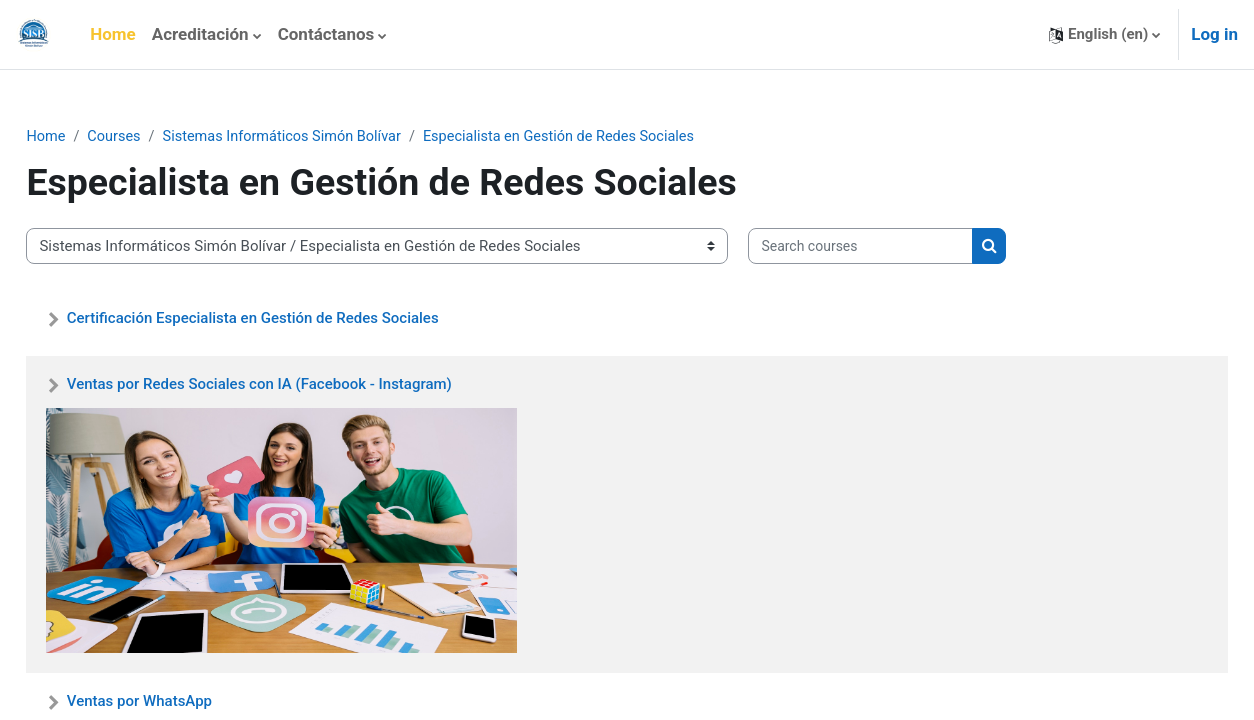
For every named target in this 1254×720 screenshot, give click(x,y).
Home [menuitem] (113, 34)
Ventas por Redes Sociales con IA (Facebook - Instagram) (303, 385)
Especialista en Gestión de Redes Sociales (620, 137)
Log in (1214, 34)
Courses (161, 137)
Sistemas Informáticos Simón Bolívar (334, 137)
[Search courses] (905, 247)
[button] (1104, 34)
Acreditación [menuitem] (200, 34)
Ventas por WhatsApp (183, 702)
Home (91, 137)
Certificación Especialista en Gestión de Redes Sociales (297, 318)
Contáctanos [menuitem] (326, 34)
